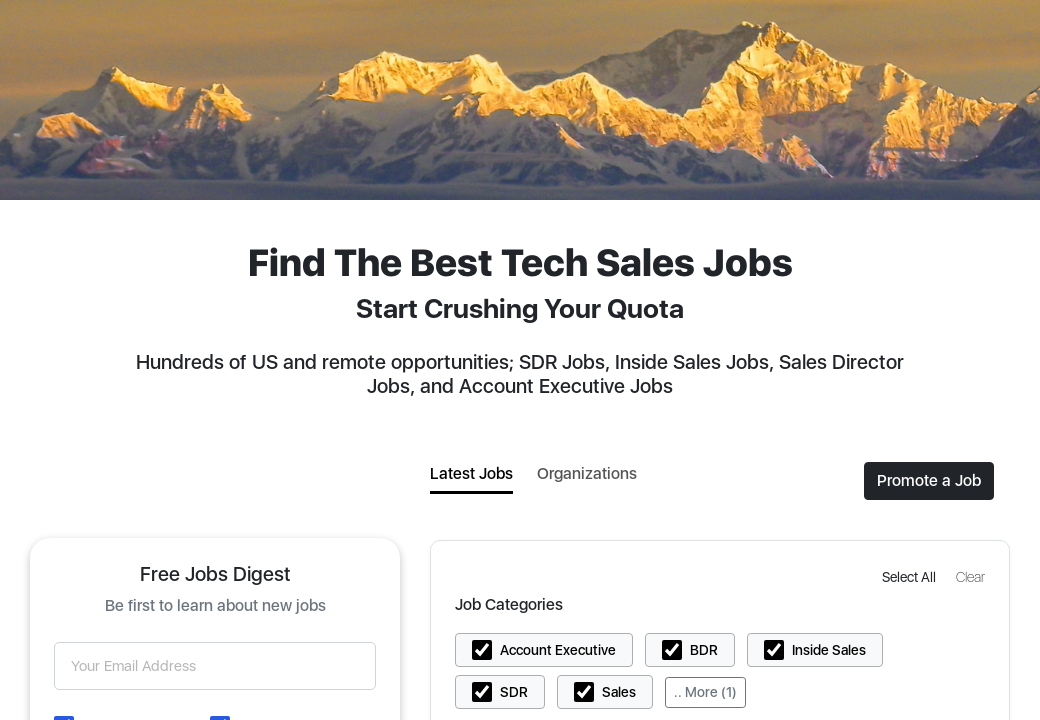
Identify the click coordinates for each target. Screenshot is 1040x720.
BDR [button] (704, 650)
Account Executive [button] (558, 650)
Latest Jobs (471, 473)
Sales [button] (619, 692)
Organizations (587, 473)
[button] (911, 576)
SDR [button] (514, 692)
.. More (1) (705, 692)
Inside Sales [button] (829, 650)
